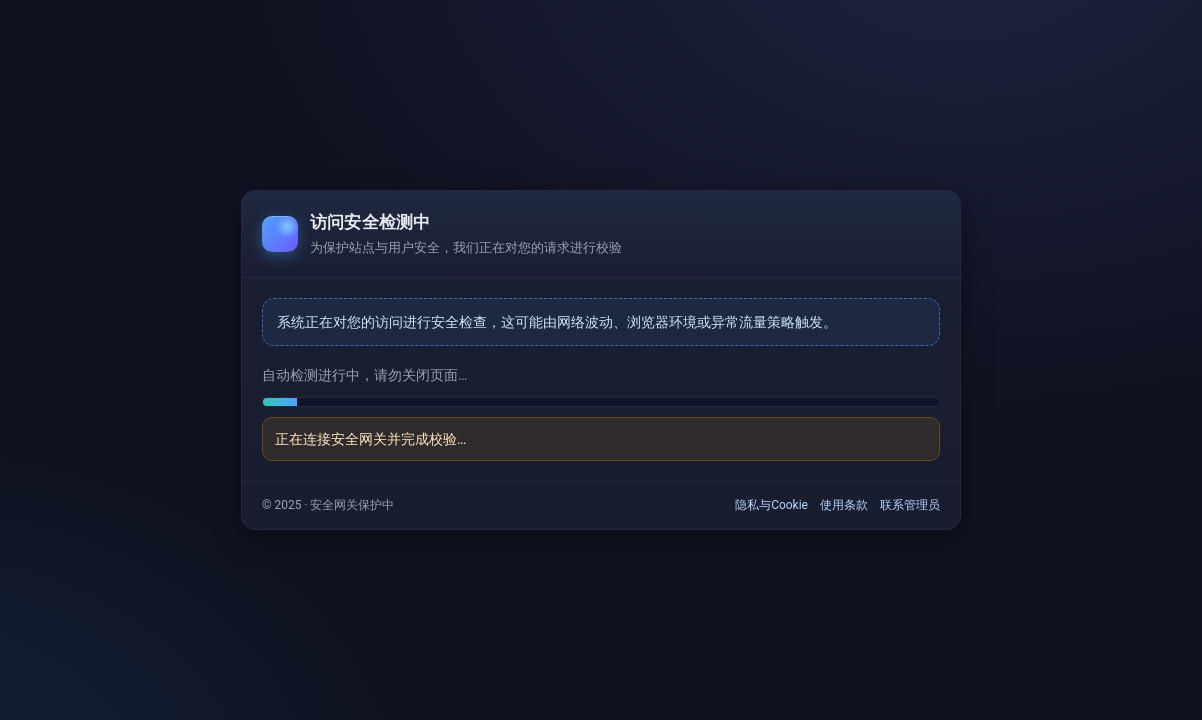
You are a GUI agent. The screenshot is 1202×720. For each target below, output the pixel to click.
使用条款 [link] (844, 505)
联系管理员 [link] (910, 505)
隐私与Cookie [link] (771, 505)
